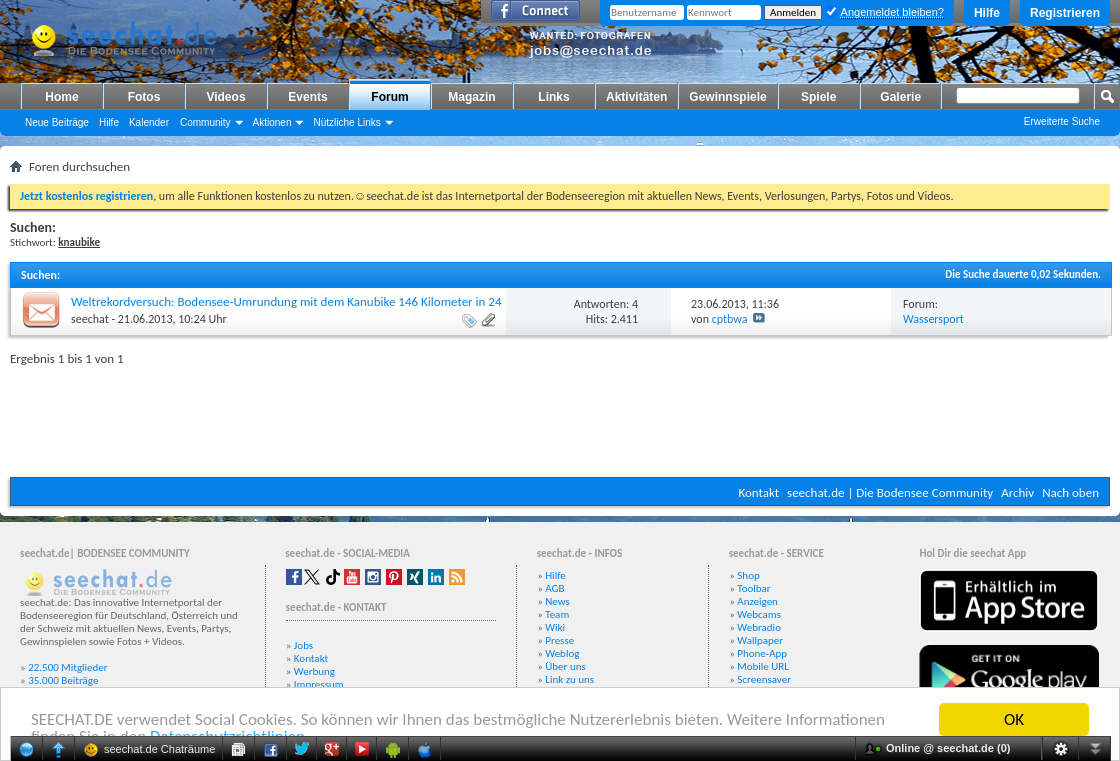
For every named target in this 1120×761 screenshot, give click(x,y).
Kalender (149, 122)
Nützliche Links (346, 122)
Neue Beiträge (57, 122)
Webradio (759, 627)
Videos (225, 97)
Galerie (900, 97)
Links (553, 97)
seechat (90, 319)
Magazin (471, 97)
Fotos (144, 97)
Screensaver (764, 679)
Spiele (818, 97)
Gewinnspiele (727, 97)
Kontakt (758, 492)
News (557, 601)
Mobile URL (763, 666)
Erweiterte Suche (1062, 121)
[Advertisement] (560, 417)
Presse (559, 640)
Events (307, 97)
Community (205, 122)
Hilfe (987, 13)
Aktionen (272, 122)
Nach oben (1070, 492)
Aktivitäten (636, 97)
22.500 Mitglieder (68, 667)
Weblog (562, 653)
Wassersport (933, 319)
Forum (389, 97)
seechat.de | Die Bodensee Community (890, 492)
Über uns (565, 666)
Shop (748, 575)
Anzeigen (757, 601)
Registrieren (1065, 13)
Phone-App (762, 653)
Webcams (759, 614)
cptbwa (730, 319)
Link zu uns (569, 679)
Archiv (1017, 492)
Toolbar (753, 588)
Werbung (314, 671)
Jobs (303, 645)
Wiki (555, 627)
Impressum (319, 684)
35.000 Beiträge (63, 680)
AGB (554, 588)
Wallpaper (760, 640)
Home (61, 97)
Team (557, 614)
